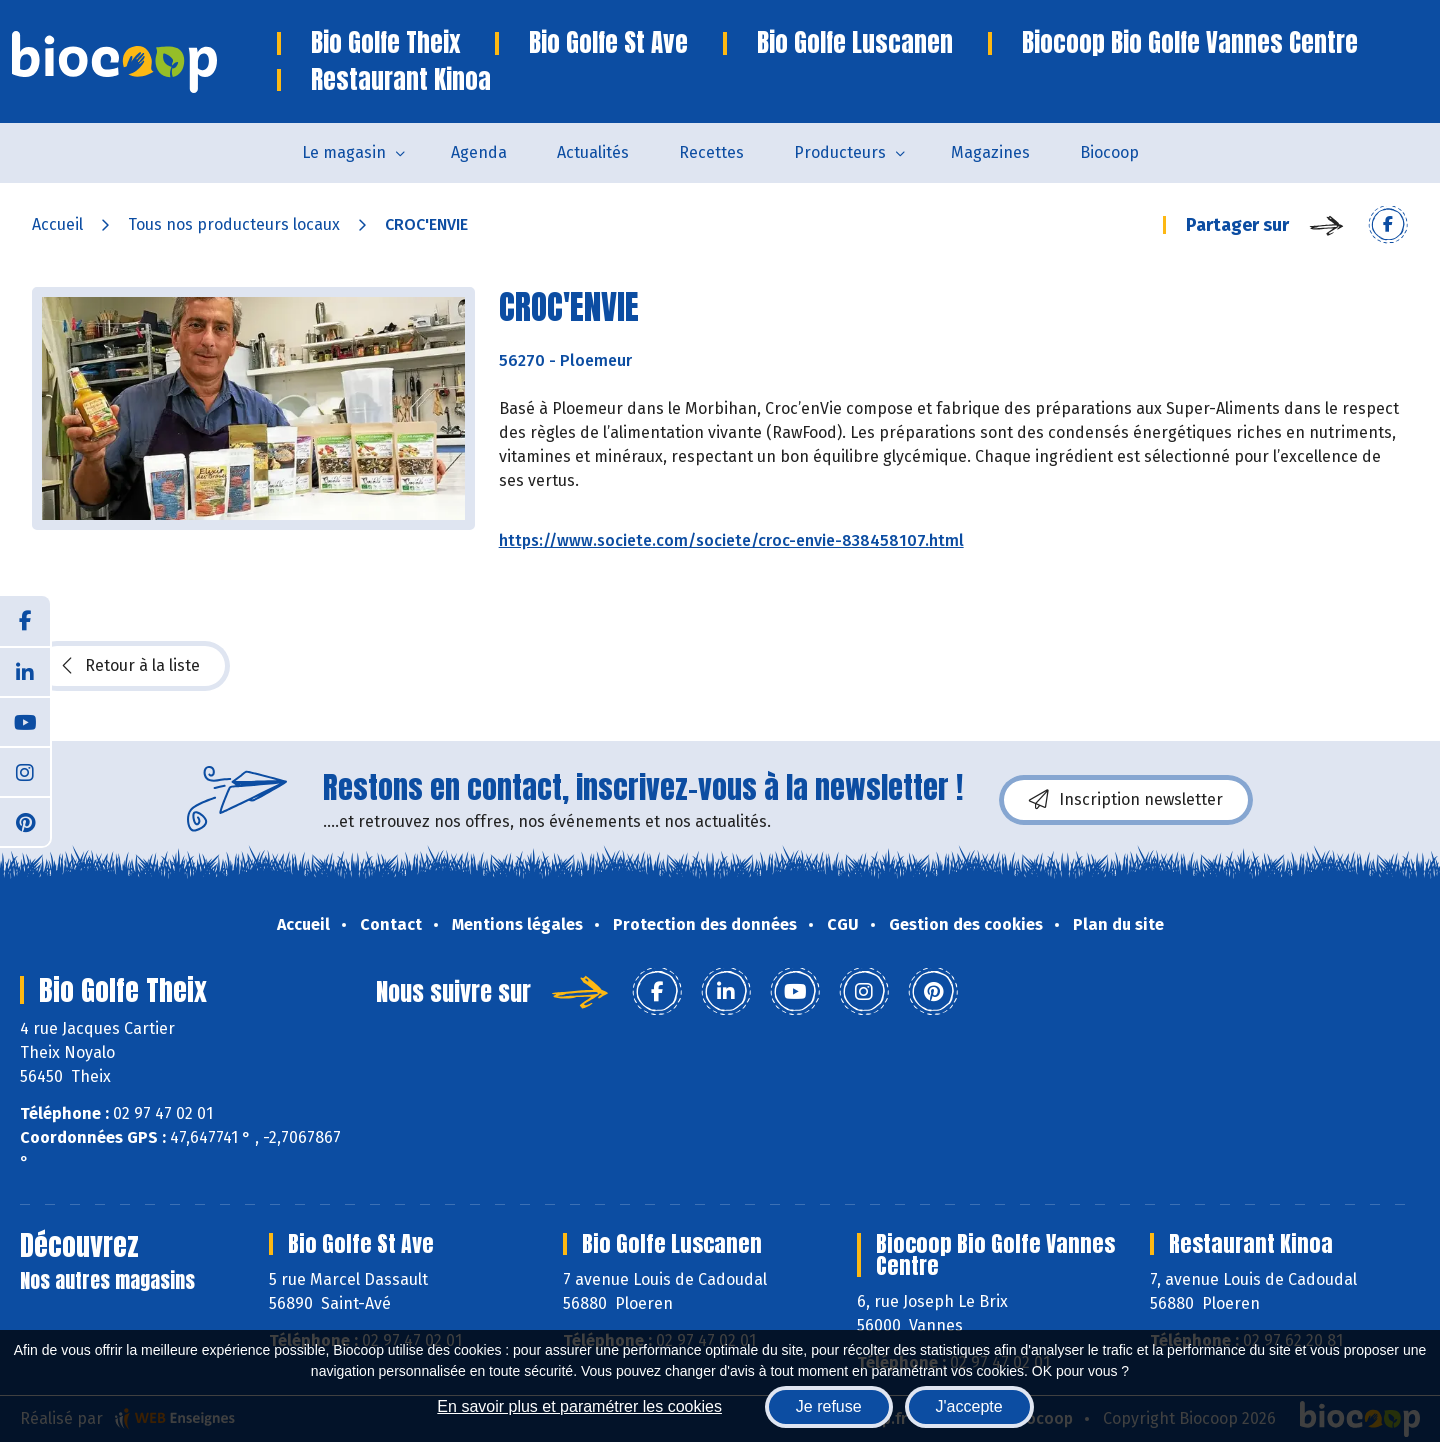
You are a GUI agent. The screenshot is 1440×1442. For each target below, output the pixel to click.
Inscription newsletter (1126, 800)
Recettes (711, 152)
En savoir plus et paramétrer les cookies (579, 1406)
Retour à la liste (131, 666)
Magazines (990, 152)
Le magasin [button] (344, 152)
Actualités (593, 152)
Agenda (479, 152)
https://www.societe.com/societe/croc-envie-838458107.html (731, 540)
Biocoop (1109, 152)
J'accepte (969, 1406)
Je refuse (829, 1406)
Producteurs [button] (840, 152)
